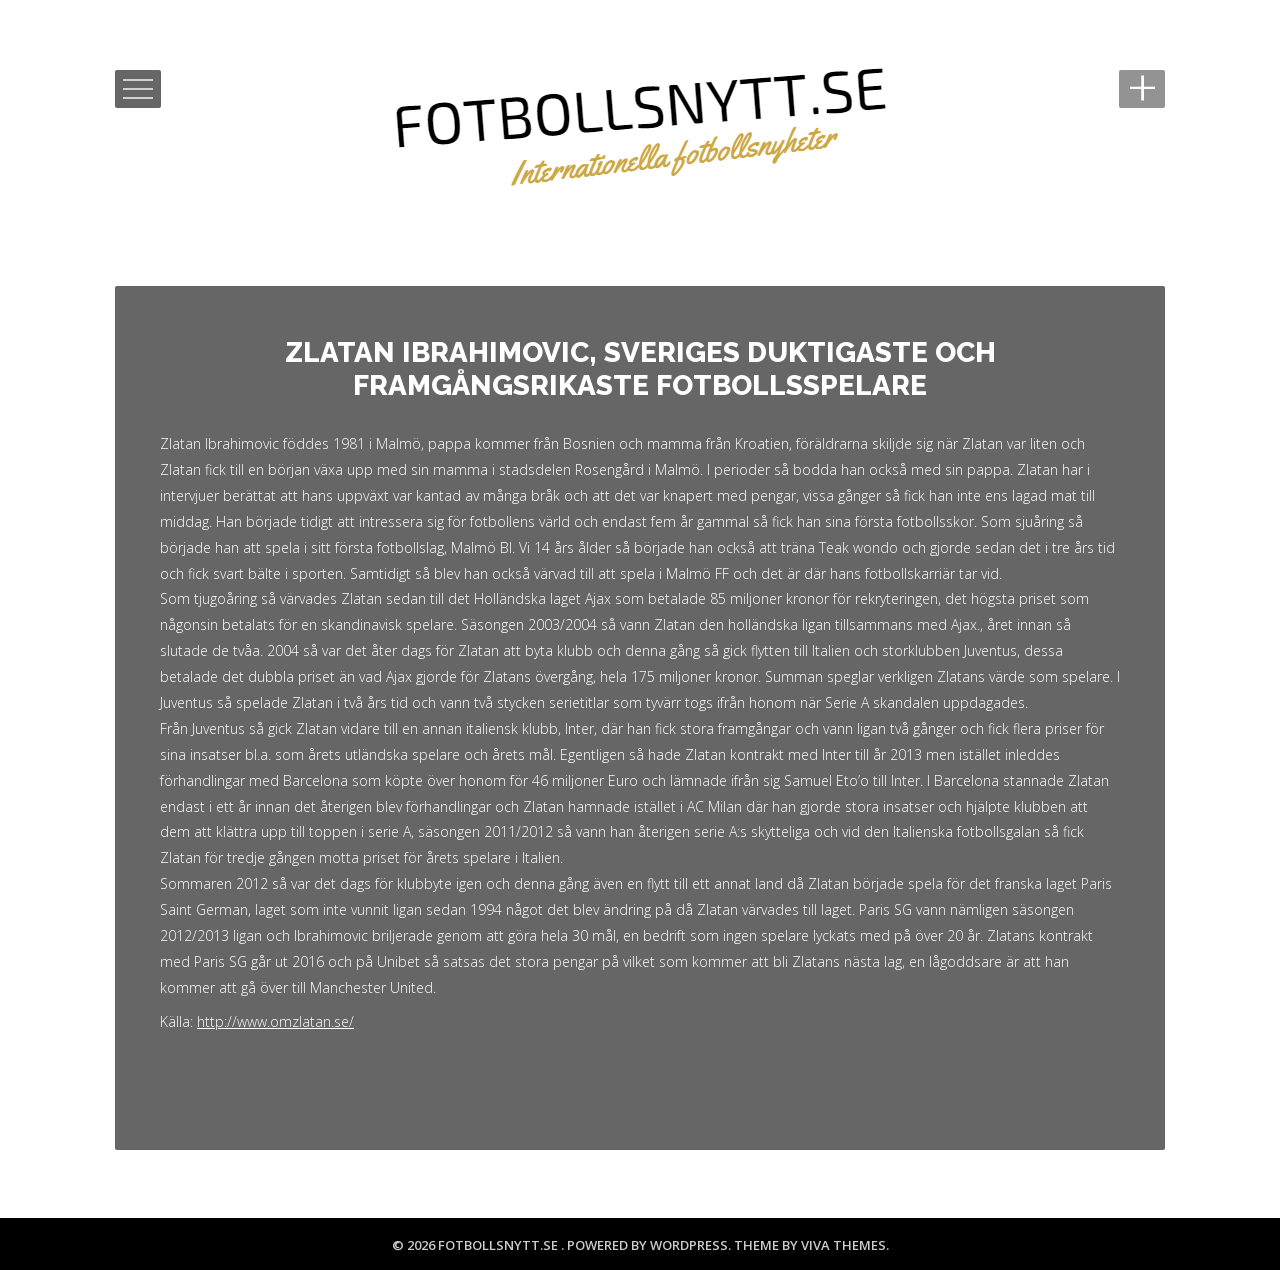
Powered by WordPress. (650, 1245)
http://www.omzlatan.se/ (275, 1021)
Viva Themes (843, 1245)
